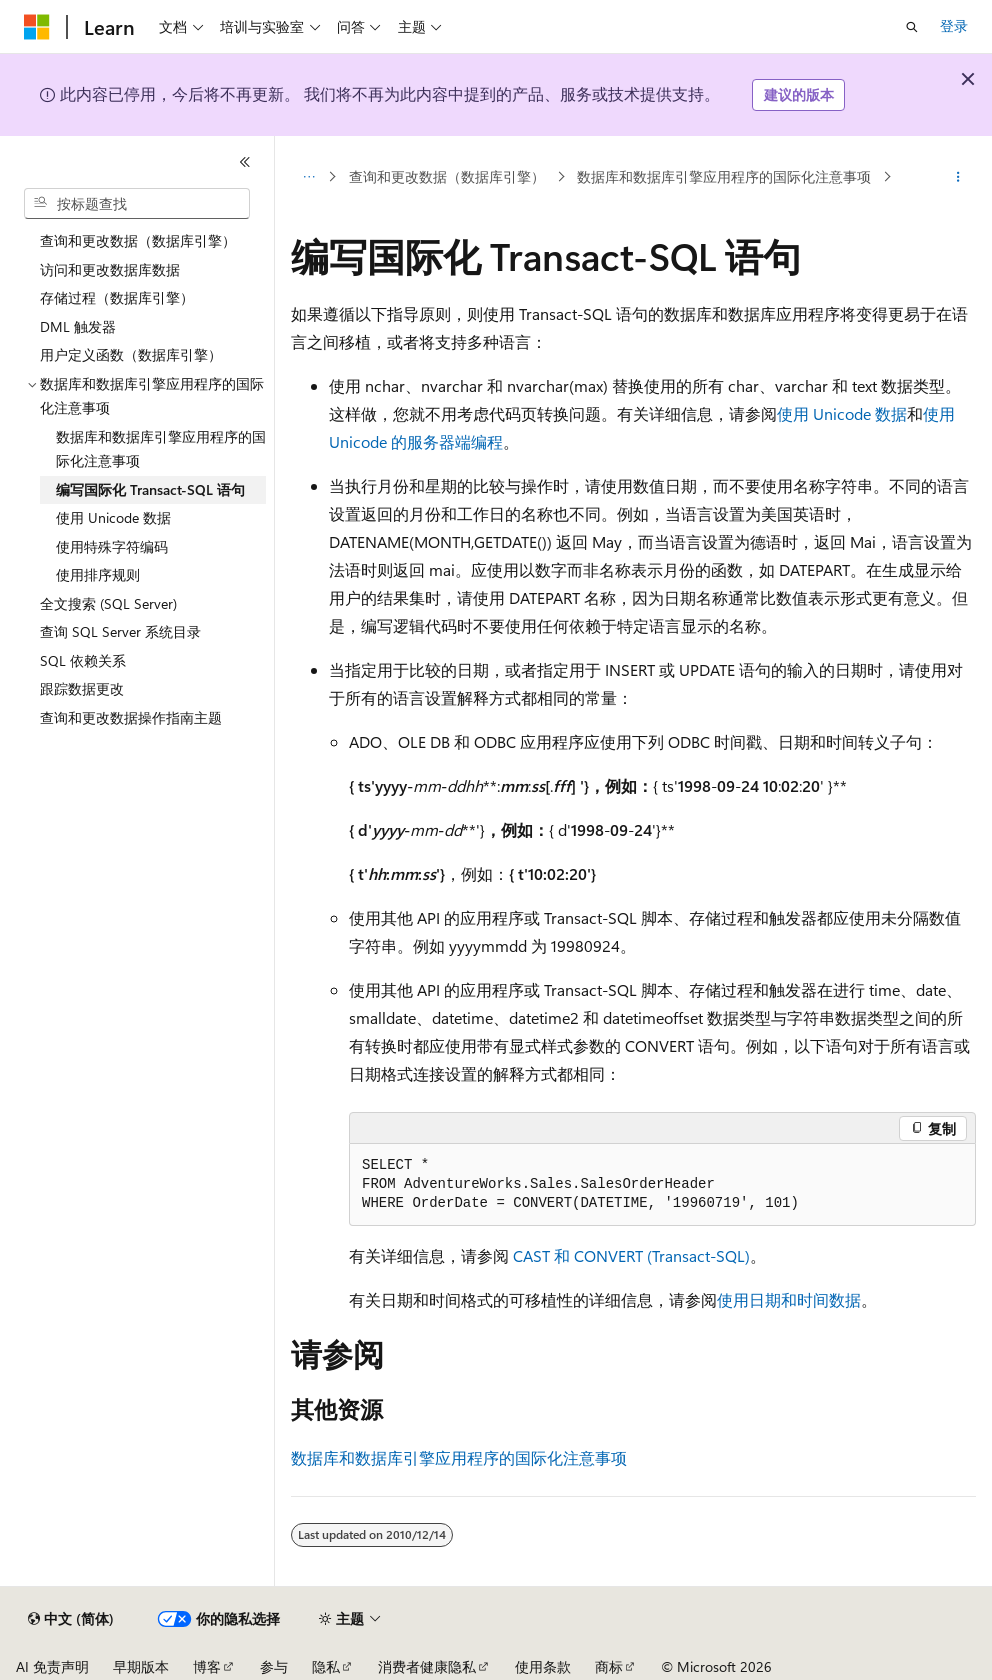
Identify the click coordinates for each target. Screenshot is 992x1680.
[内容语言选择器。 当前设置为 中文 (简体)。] (71, 1619)
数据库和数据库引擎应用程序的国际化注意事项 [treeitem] (161, 449)
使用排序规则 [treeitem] (98, 574)
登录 (954, 25)
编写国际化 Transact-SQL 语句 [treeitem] (150, 489)
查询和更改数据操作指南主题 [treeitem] (131, 717)
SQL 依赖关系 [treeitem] (83, 660)
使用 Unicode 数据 (842, 413)
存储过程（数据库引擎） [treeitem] (117, 297)
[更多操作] (958, 177)
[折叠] (245, 162)
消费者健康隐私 (427, 1666)
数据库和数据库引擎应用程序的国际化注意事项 (724, 176)
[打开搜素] (912, 27)
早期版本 (141, 1666)
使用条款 (543, 1666)
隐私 (326, 1666)
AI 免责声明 (52, 1666)
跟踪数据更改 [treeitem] (82, 688)
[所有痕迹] (308, 177)
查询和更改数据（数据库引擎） (447, 176)
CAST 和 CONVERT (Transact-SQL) (631, 1255)
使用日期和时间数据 (789, 1299)
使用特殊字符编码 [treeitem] (112, 546)
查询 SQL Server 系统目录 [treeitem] (120, 631)
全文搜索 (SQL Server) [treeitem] (108, 603)
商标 (609, 1666)
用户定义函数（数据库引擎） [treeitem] (131, 354)
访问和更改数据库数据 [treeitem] (110, 269)
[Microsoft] (37, 27)
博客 (207, 1666)
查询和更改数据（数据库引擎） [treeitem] (138, 240)
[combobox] (137, 204)
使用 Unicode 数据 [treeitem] (113, 517)
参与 (274, 1666)
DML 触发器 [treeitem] (78, 326)
